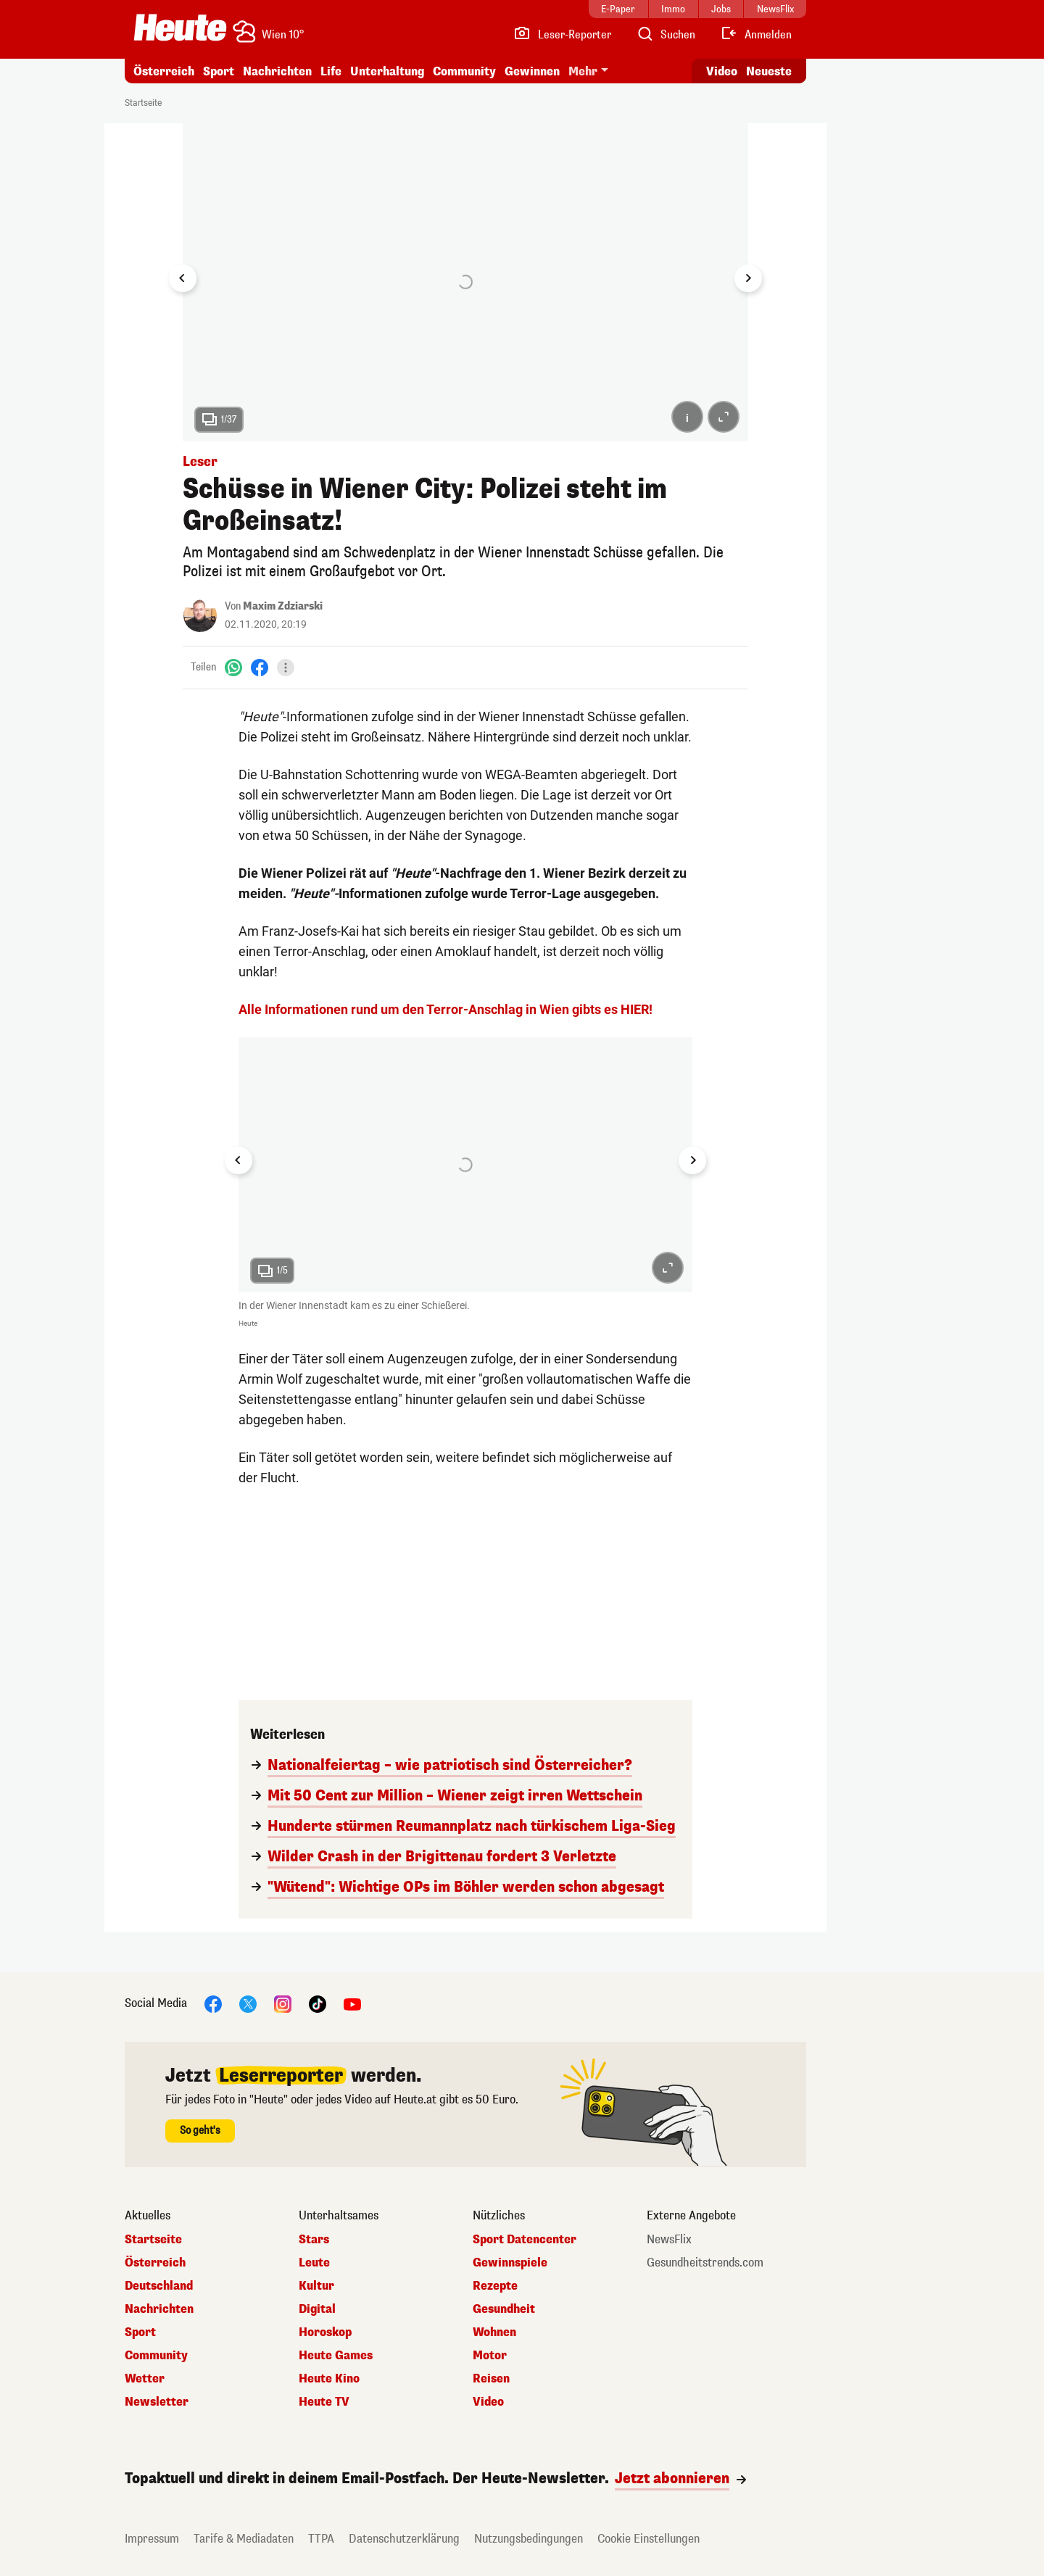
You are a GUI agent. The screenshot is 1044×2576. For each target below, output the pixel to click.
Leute (314, 2263)
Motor (490, 2355)
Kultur (316, 2286)
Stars (314, 2239)
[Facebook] (259, 667)
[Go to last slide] (182, 278)
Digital (317, 2309)
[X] (248, 2003)
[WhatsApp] (233, 667)
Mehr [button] (582, 71)
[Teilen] (285, 667)
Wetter (145, 2379)
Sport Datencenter (524, 2239)
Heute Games (336, 2355)
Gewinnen (532, 71)
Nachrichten (277, 71)
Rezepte (495, 2286)
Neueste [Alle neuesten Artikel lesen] (769, 71)
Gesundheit (504, 2309)
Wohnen (494, 2332)
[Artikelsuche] (665, 35)
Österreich (163, 71)
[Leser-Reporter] (562, 35)
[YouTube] (352, 2003)
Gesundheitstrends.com (705, 2263)
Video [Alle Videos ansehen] (721, 71)
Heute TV (324, 2402)
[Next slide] (748, 278)
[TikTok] (317, 2003)
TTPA (321, 2538)
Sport (218, 71)
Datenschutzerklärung (404, 2538)
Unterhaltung (387, 71)
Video (488, 2402)
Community (464, 71)
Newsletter (156, 2402)
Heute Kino (329, 2379)
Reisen (491, 2379)
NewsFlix (669, 2239)
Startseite (143, 103)
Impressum (152, 2538)
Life (330, 71)
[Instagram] (282, 2003)
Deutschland (159, 2286)
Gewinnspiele (510, 2263)
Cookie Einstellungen (648, 2538)
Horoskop (325, 2332)
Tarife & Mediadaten (244, 2538)
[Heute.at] (180, 27)
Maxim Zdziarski (283, 606)
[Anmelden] (756, 35)
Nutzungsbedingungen (528, 2538)
